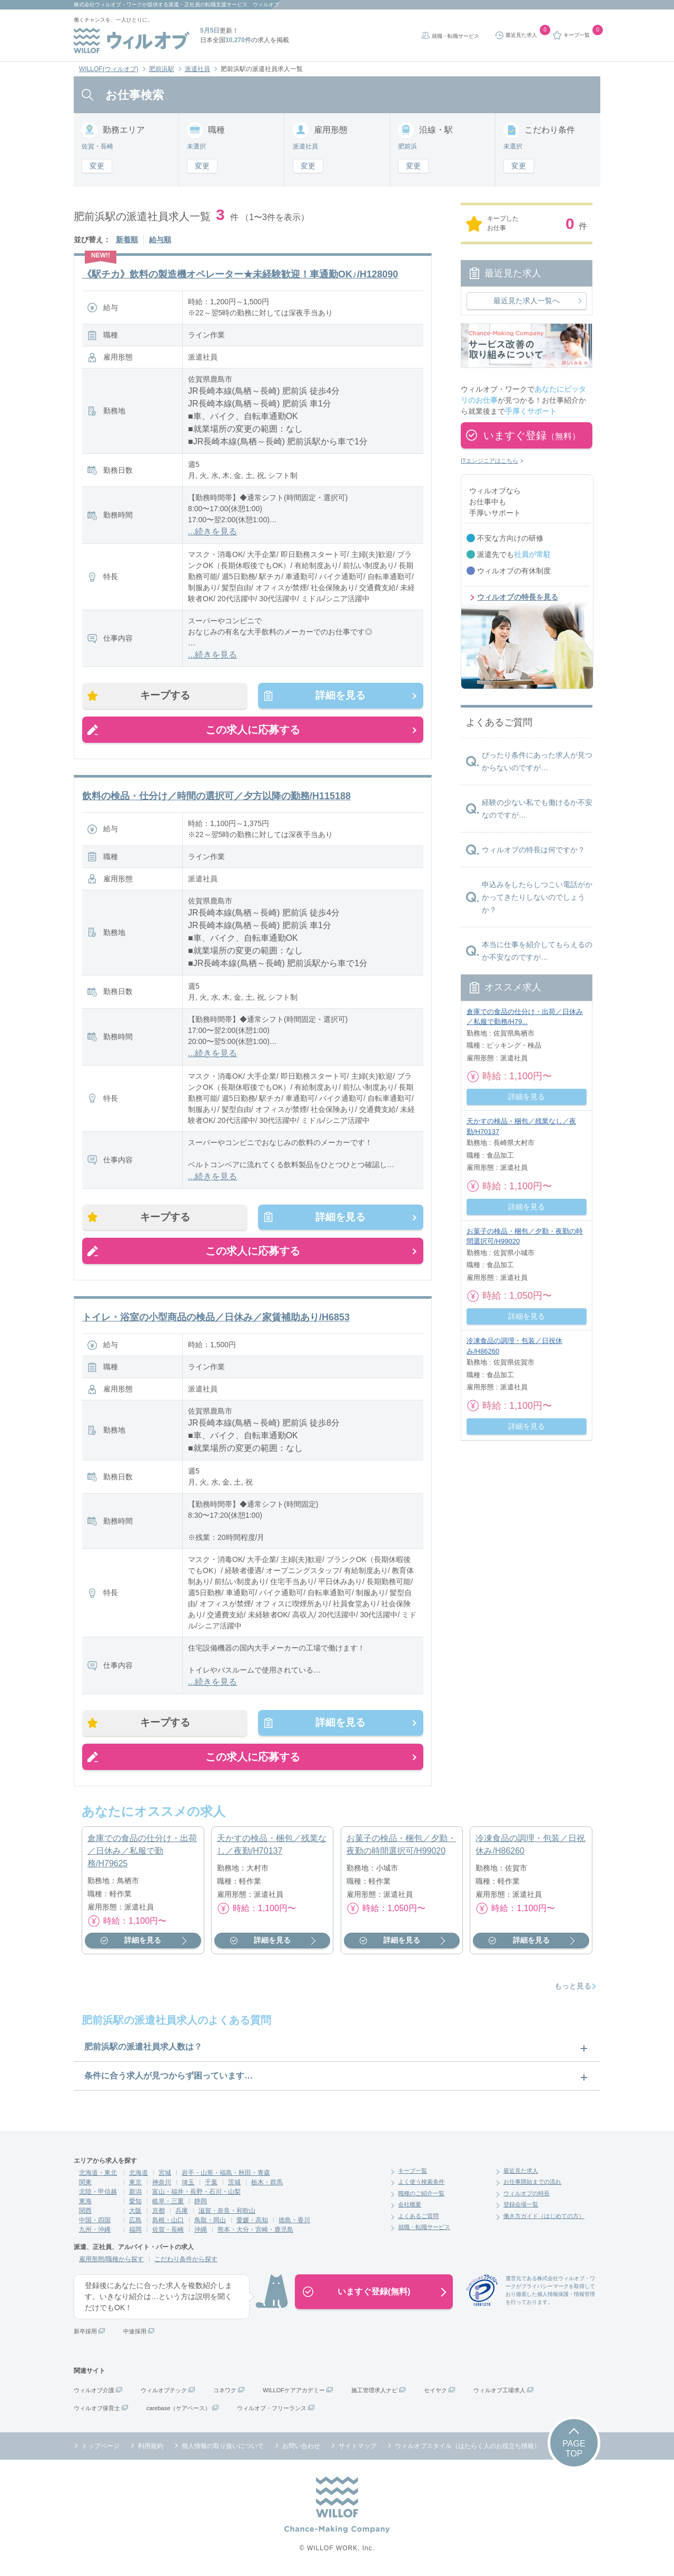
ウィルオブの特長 (526, 2195)
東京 (135, 2184)
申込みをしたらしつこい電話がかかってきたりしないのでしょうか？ (537, 897)
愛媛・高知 (252, 2222)
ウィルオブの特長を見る (517, 597)
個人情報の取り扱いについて (223, 2448)
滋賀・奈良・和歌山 (227, 2212)
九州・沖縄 (95, 2231)
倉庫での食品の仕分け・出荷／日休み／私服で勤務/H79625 (142, 1853)
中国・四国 (95, 2222)
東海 (85, 2203)
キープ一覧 (412, 2173)
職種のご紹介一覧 (421, 2195)
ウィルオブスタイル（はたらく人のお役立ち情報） (467, 2448)
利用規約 (150, 2448)
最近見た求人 (520, 2173)
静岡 (200, 2203)
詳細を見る (339, 696)
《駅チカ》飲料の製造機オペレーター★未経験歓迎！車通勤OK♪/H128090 (240, 274)
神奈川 (161, 2184)
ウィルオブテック (164, 2392)
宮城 (164, 2175)
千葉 (211, 2184)
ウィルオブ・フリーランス (271, 2410)
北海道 (138, 2175)
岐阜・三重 (168, 2203)
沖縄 (200, 2231)
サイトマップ (357, 2448)
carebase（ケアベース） (178, 2410)
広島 (135, 2222)
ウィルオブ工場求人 (499, 2392)
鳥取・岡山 (210, 2222)
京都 (158, 2212)
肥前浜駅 (161, 69)
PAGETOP (573, 2450)
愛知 (135, 2203)
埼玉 (188, 2184)
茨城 (234, 2184)
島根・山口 (168, 2222)
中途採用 (134, 2333)
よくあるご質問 (418, 2218)
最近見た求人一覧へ (526, 300)
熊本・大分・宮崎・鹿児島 (255, 2231)
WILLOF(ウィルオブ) (108, 69)
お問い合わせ (301, 2448)
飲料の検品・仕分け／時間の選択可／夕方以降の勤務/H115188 (216, 796)
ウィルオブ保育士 (97, 2410)
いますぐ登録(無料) (374, 2293)
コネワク (224, 2392)
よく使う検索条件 (421, 2184)
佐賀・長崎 (168, 2231)
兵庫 (181, 2212)
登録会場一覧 (520, 2207)
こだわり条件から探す (185, 2261)
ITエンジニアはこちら (489, 460)
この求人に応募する (252, 730)
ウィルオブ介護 (94, 2392)
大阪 (135, 2212)
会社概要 (409, 2207)
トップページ (101, 2448)
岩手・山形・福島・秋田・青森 (226, 2175)
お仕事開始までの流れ (532, 2184)
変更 (97, 166)
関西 (85, 2212)
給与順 (160, 239)
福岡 (135, 2231)
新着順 (127, 239)
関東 (85, 2184)
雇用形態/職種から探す (111, 2261)
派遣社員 (197, 69)
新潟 (135, 2193)
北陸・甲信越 (98, 2193)
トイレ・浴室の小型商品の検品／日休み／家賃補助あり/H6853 (216, 1319)
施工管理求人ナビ (374, 2392)
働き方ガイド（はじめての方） (543, 2218)
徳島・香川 (294, 2222)
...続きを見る (212, 531)
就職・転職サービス (455, 36)
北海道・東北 (98, 2175)
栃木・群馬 (267, 2184)
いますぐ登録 (531, 435)
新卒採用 (85, 2333)
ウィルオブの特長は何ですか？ (533, 850)
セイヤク (435, 2392)
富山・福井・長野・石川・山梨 (196, 2193)
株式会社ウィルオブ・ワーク (108, 4)
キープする (166, 696)
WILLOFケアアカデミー (294, 2392)
